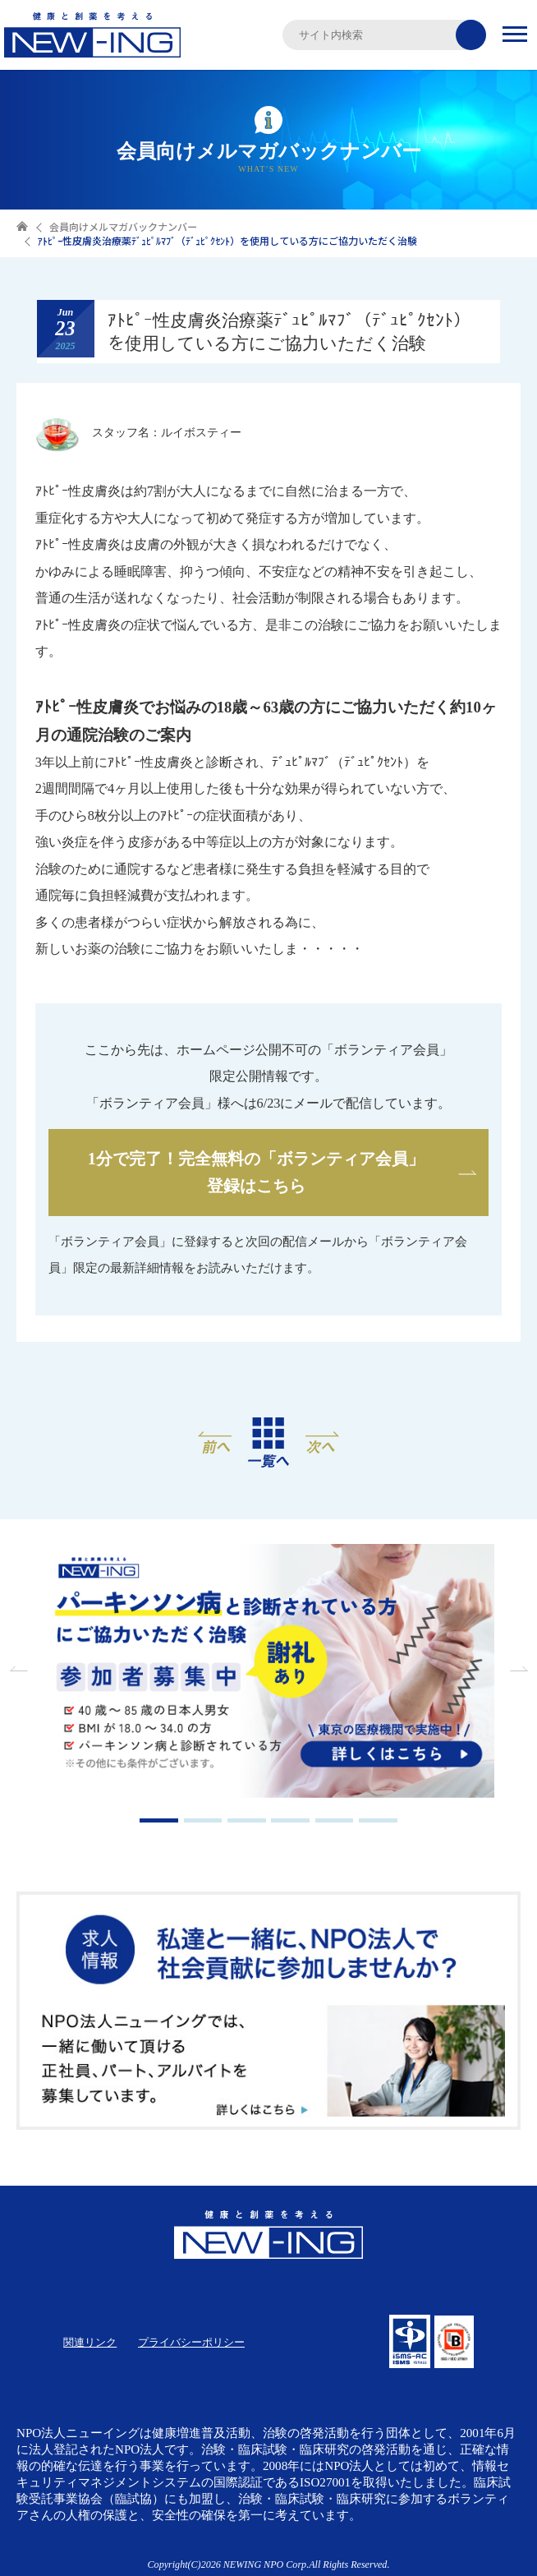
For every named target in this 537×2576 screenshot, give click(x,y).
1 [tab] (159, 1820)
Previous (20, 1669)
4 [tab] (290, 1820)
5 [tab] (334, 1820)
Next (516, 1669)
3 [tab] (246, 1820)
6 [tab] (378, 1820)
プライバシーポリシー (191, 2342)
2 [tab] (203, 1820)
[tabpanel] (268, 1673)
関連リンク (90, 2342)
